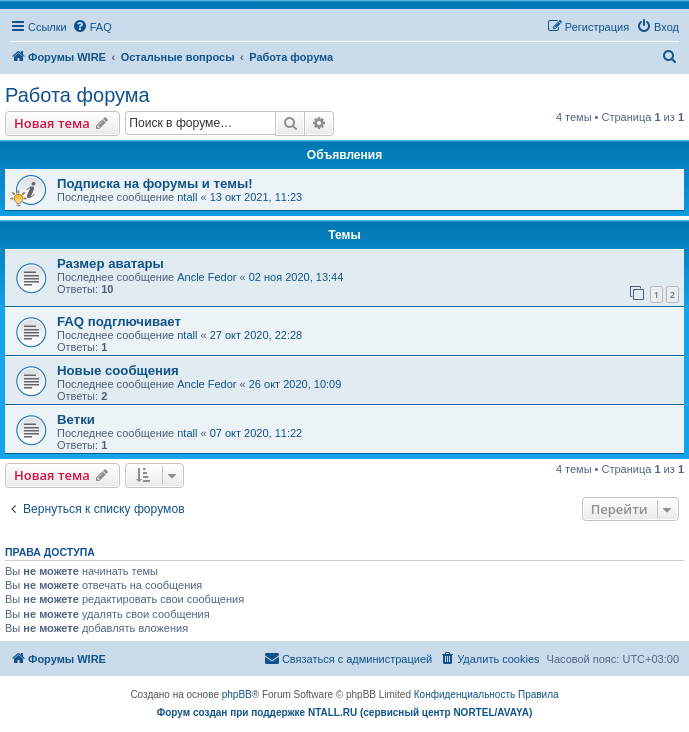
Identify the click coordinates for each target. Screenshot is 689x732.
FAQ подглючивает (119, 321)
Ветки (76, 419)
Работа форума (77, 95)
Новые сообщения (118, 370)
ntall (187, 197)
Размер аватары (110, 263)
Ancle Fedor (206, 277)
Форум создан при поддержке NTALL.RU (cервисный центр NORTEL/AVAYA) (345, 712)
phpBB (237, 694)
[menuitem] (92, 27)
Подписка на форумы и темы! (155, 183)
